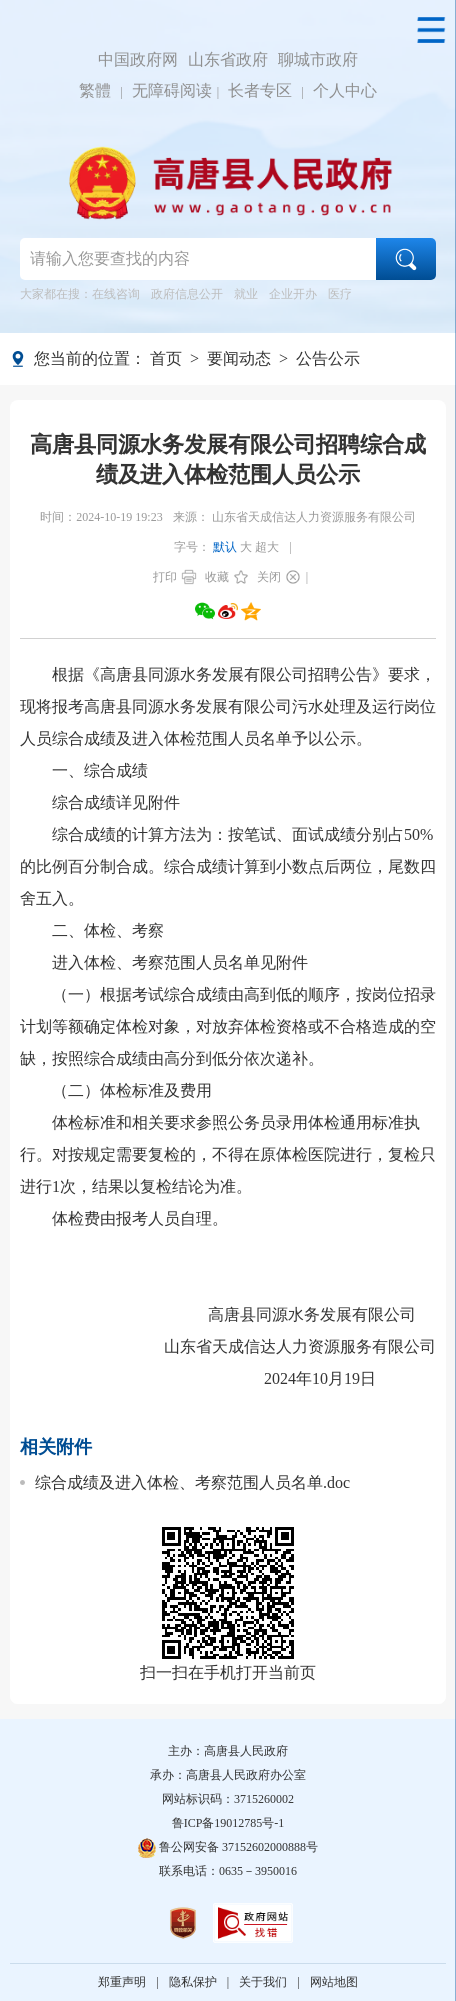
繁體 (95, 90)
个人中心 (345, 90)
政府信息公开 (187, 294)
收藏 (217, 577)
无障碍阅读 (172, 90)
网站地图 (334, 1982)
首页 (166, 358)
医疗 (340, 294)
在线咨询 (116, 294)
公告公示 (328, 358)
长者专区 (260, 90)
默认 (225, 547)
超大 (267, 547)
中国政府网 (138, 59)
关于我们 (263, 1982)
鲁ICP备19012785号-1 (228, 1823)
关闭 (269, 577)
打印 (165, 577)
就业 (246, 294)
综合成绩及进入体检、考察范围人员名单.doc (192, 1482)
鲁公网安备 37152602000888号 (228, 1847)
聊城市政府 (318, 59)
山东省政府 (228, 59)
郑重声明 (122, 1982)
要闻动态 (239, 358)
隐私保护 (193, 1982)
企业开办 (293, 294)
